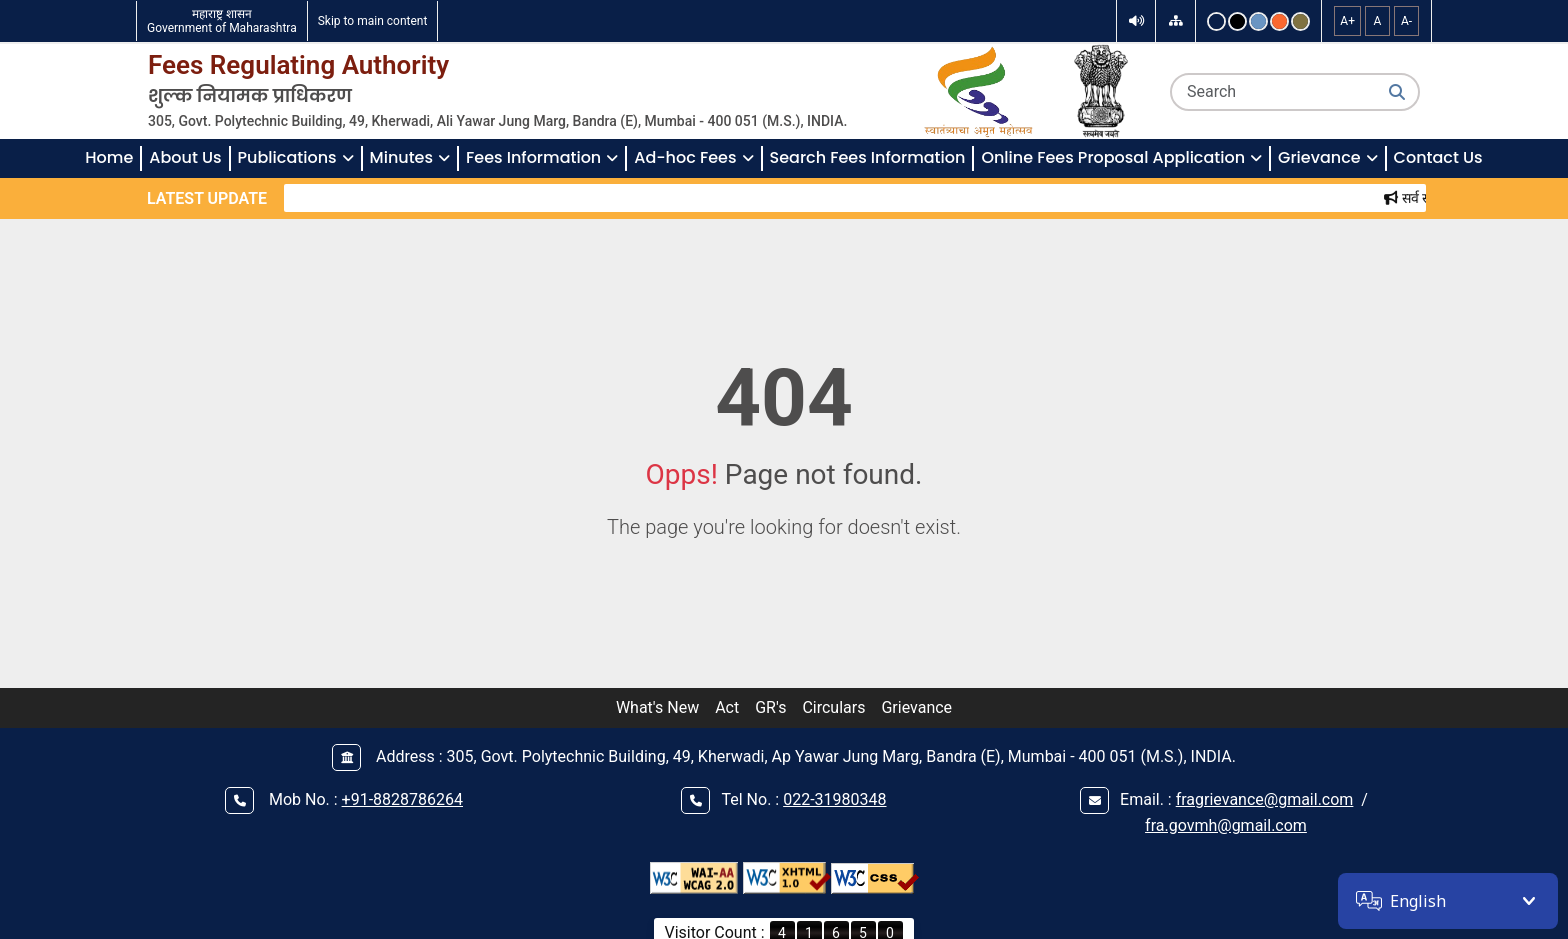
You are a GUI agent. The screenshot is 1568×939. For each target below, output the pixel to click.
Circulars (833, 707)
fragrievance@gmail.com (1265, 799)
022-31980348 (834, 799)
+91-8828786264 (402, 799)
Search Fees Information (868, 157)
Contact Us (1438, 157)
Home (109, 157)
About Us (185, 157)
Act (727, 707)
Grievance (916, 707)
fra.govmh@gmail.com (1226, 825)
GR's (770, 707)
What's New (657, 707)
